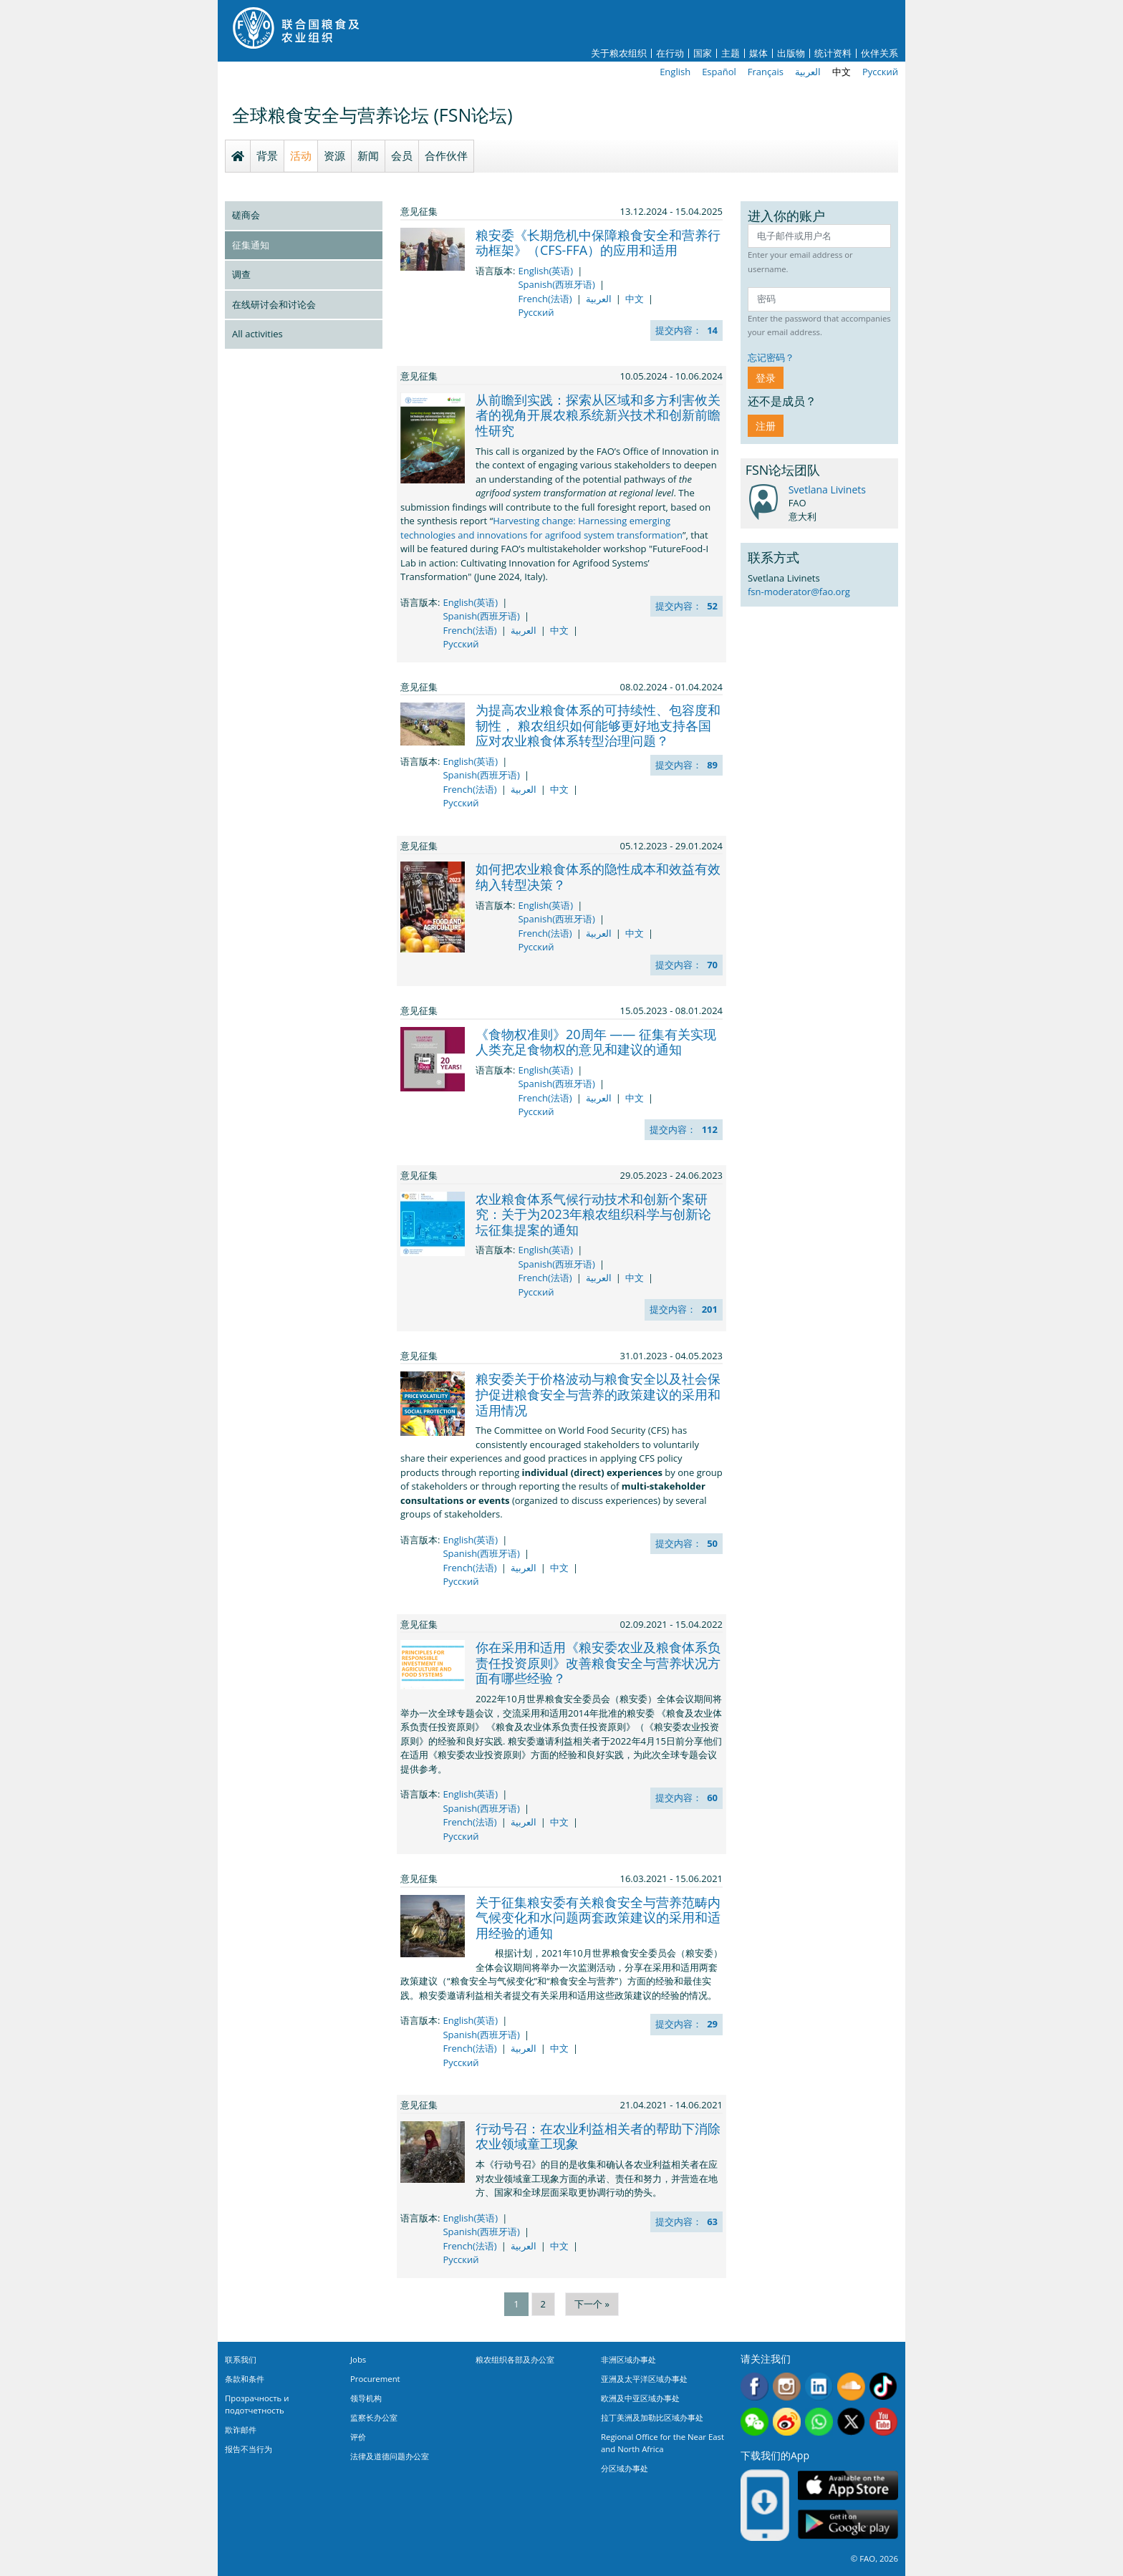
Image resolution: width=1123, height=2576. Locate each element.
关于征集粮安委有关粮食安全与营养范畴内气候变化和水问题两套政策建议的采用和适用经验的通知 (598, 1917)
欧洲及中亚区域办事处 (640, 2398)
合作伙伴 (446, 155)
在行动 (670, 53)
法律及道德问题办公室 (389, 2456)
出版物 (791, 53)
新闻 (368, 155)
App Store (848, 2485)
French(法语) (545, 298)
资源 (334, 155)
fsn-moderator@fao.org (799, 591)
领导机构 (366, 2398)
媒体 (758, 53)
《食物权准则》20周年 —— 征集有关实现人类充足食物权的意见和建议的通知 (596, 1042)
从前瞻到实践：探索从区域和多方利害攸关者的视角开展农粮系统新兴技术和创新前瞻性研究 (598, 415)
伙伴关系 (879, 53)
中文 (841, 71)
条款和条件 (244, 2378)
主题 (730, 53)
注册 (766, 426)
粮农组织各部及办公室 (515, 2359)
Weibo (787, 2422)
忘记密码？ (771, 357)
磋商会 (246, 214)
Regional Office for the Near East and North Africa (662, 2442)
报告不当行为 (248, 2449)
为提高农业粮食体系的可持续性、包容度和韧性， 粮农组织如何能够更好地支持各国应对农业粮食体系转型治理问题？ (598, 725)
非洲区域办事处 (628, 2359)
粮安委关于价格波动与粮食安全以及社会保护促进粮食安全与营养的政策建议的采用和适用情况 (598, 1394)
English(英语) (545, 270)
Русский (880, 71)
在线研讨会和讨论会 (274, 304)
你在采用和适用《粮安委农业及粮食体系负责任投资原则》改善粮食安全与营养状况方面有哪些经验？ (598, 1663)
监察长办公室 (373, 2417)
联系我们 (240, 2359)
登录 (766, 378)
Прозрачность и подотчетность (257, 2404)
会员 (402, 155)
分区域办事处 (624, 2468)
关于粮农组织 (619, 53)
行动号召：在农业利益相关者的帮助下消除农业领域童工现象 (598, 2136)
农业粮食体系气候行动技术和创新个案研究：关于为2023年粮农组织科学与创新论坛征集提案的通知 (593, 1214)
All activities (257, 333)
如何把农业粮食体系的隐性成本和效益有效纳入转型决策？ (598, 876)
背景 (267, 155)
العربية (808, 71)
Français (766, 71)
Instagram (787, 2387)
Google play (848, 2525)
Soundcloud (851, 2387)
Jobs (358, 2359)
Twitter (851, 2422)
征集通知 (250, 244)
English (675, 71)
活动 (301, 155)
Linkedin (819, 2387)
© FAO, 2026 (874, 2558)
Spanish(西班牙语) (556, 284)
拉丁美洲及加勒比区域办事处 (652, 2417)
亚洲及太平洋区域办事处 (644, 2378)
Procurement (375, 2378)
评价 (358, 2436)
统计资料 (833, 53)
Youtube (883, 2422)
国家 (702, 53)
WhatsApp (819, 2422)
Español (719, 71)
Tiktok (883, 2387)
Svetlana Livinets (827, 489)
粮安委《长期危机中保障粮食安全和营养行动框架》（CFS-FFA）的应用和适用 (598, 242)
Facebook (754, 2387)
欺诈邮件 (240, 2429)
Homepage (238, 156)
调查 (241, 274)
